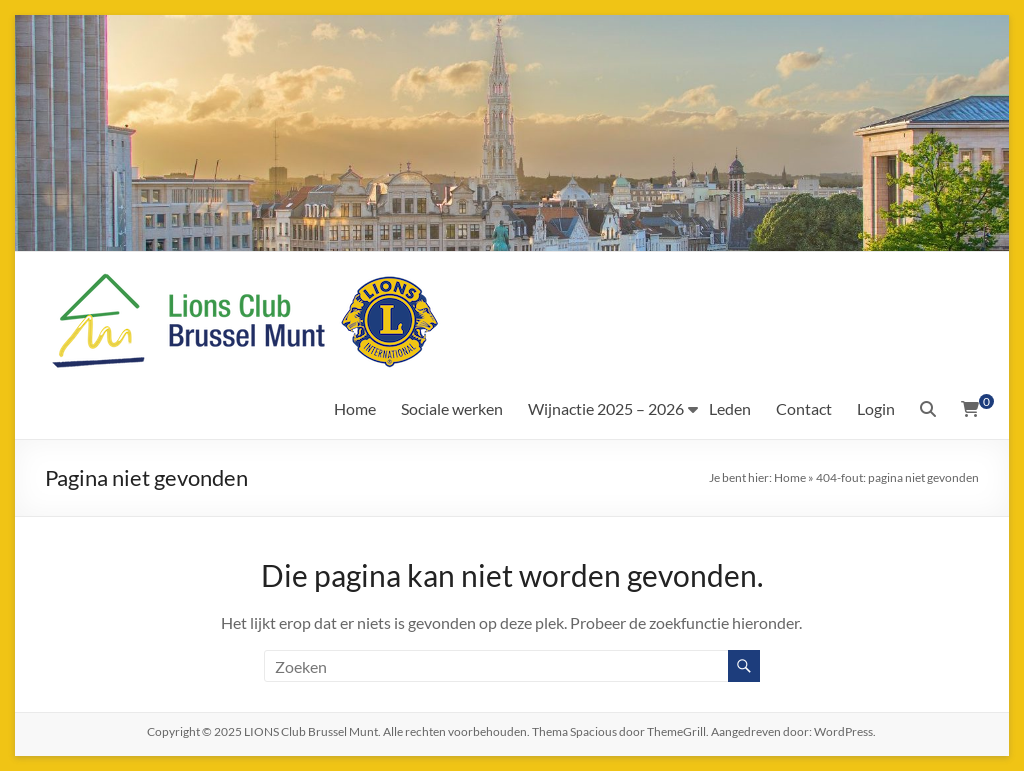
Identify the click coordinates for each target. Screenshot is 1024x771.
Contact (804, 408)
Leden (730, 408)
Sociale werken (452, 408)
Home (355, 408)
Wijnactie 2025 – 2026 (606, 408)
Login (876, 408)
